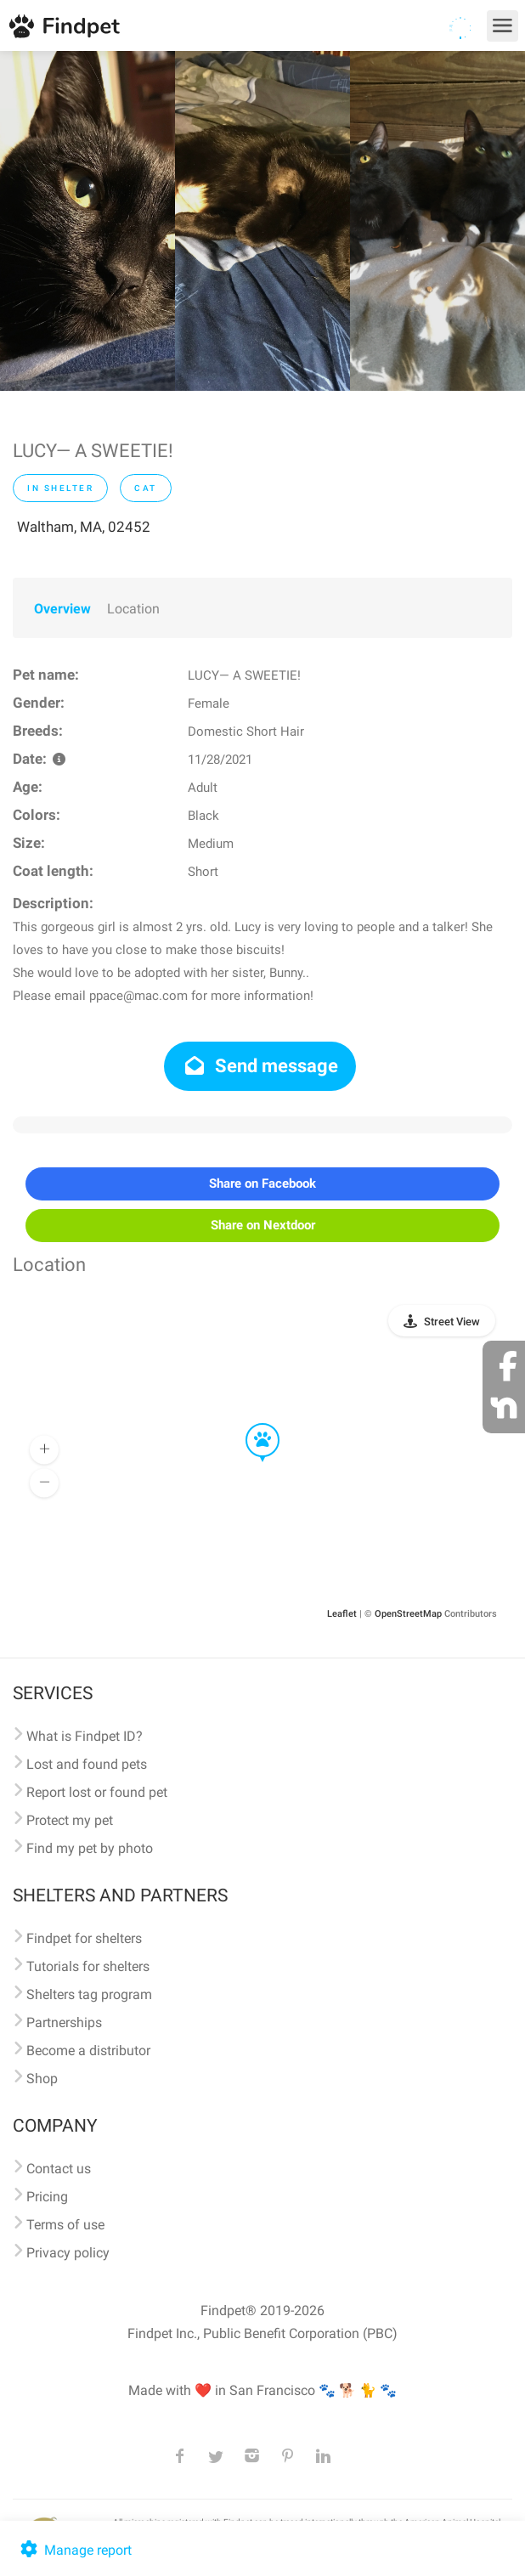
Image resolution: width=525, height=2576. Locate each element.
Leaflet (342, 1613)
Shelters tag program (89, 1994)
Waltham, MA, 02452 (83, 526)
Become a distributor (88, 2050)
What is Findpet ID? (84, 1736)
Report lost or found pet (96, 1792)
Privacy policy (68, 2253)
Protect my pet (69, 1820)
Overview (62, 609)
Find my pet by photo (89, 1848)
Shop (42, 2078)
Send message (260, 1065)
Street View (452, 1321)
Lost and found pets (86, 1764)
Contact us (58, 2169)
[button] (251, 1424)
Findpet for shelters (84, 1938)
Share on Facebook (262, 1183)
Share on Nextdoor (263, 1225)
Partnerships (64, 2022)
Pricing (47, 2197)
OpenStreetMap (408, 1613)
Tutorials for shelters (88, 1966)
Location (133, 609)
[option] (87, 221)
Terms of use (65, 2225)
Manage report (74, 2550)
